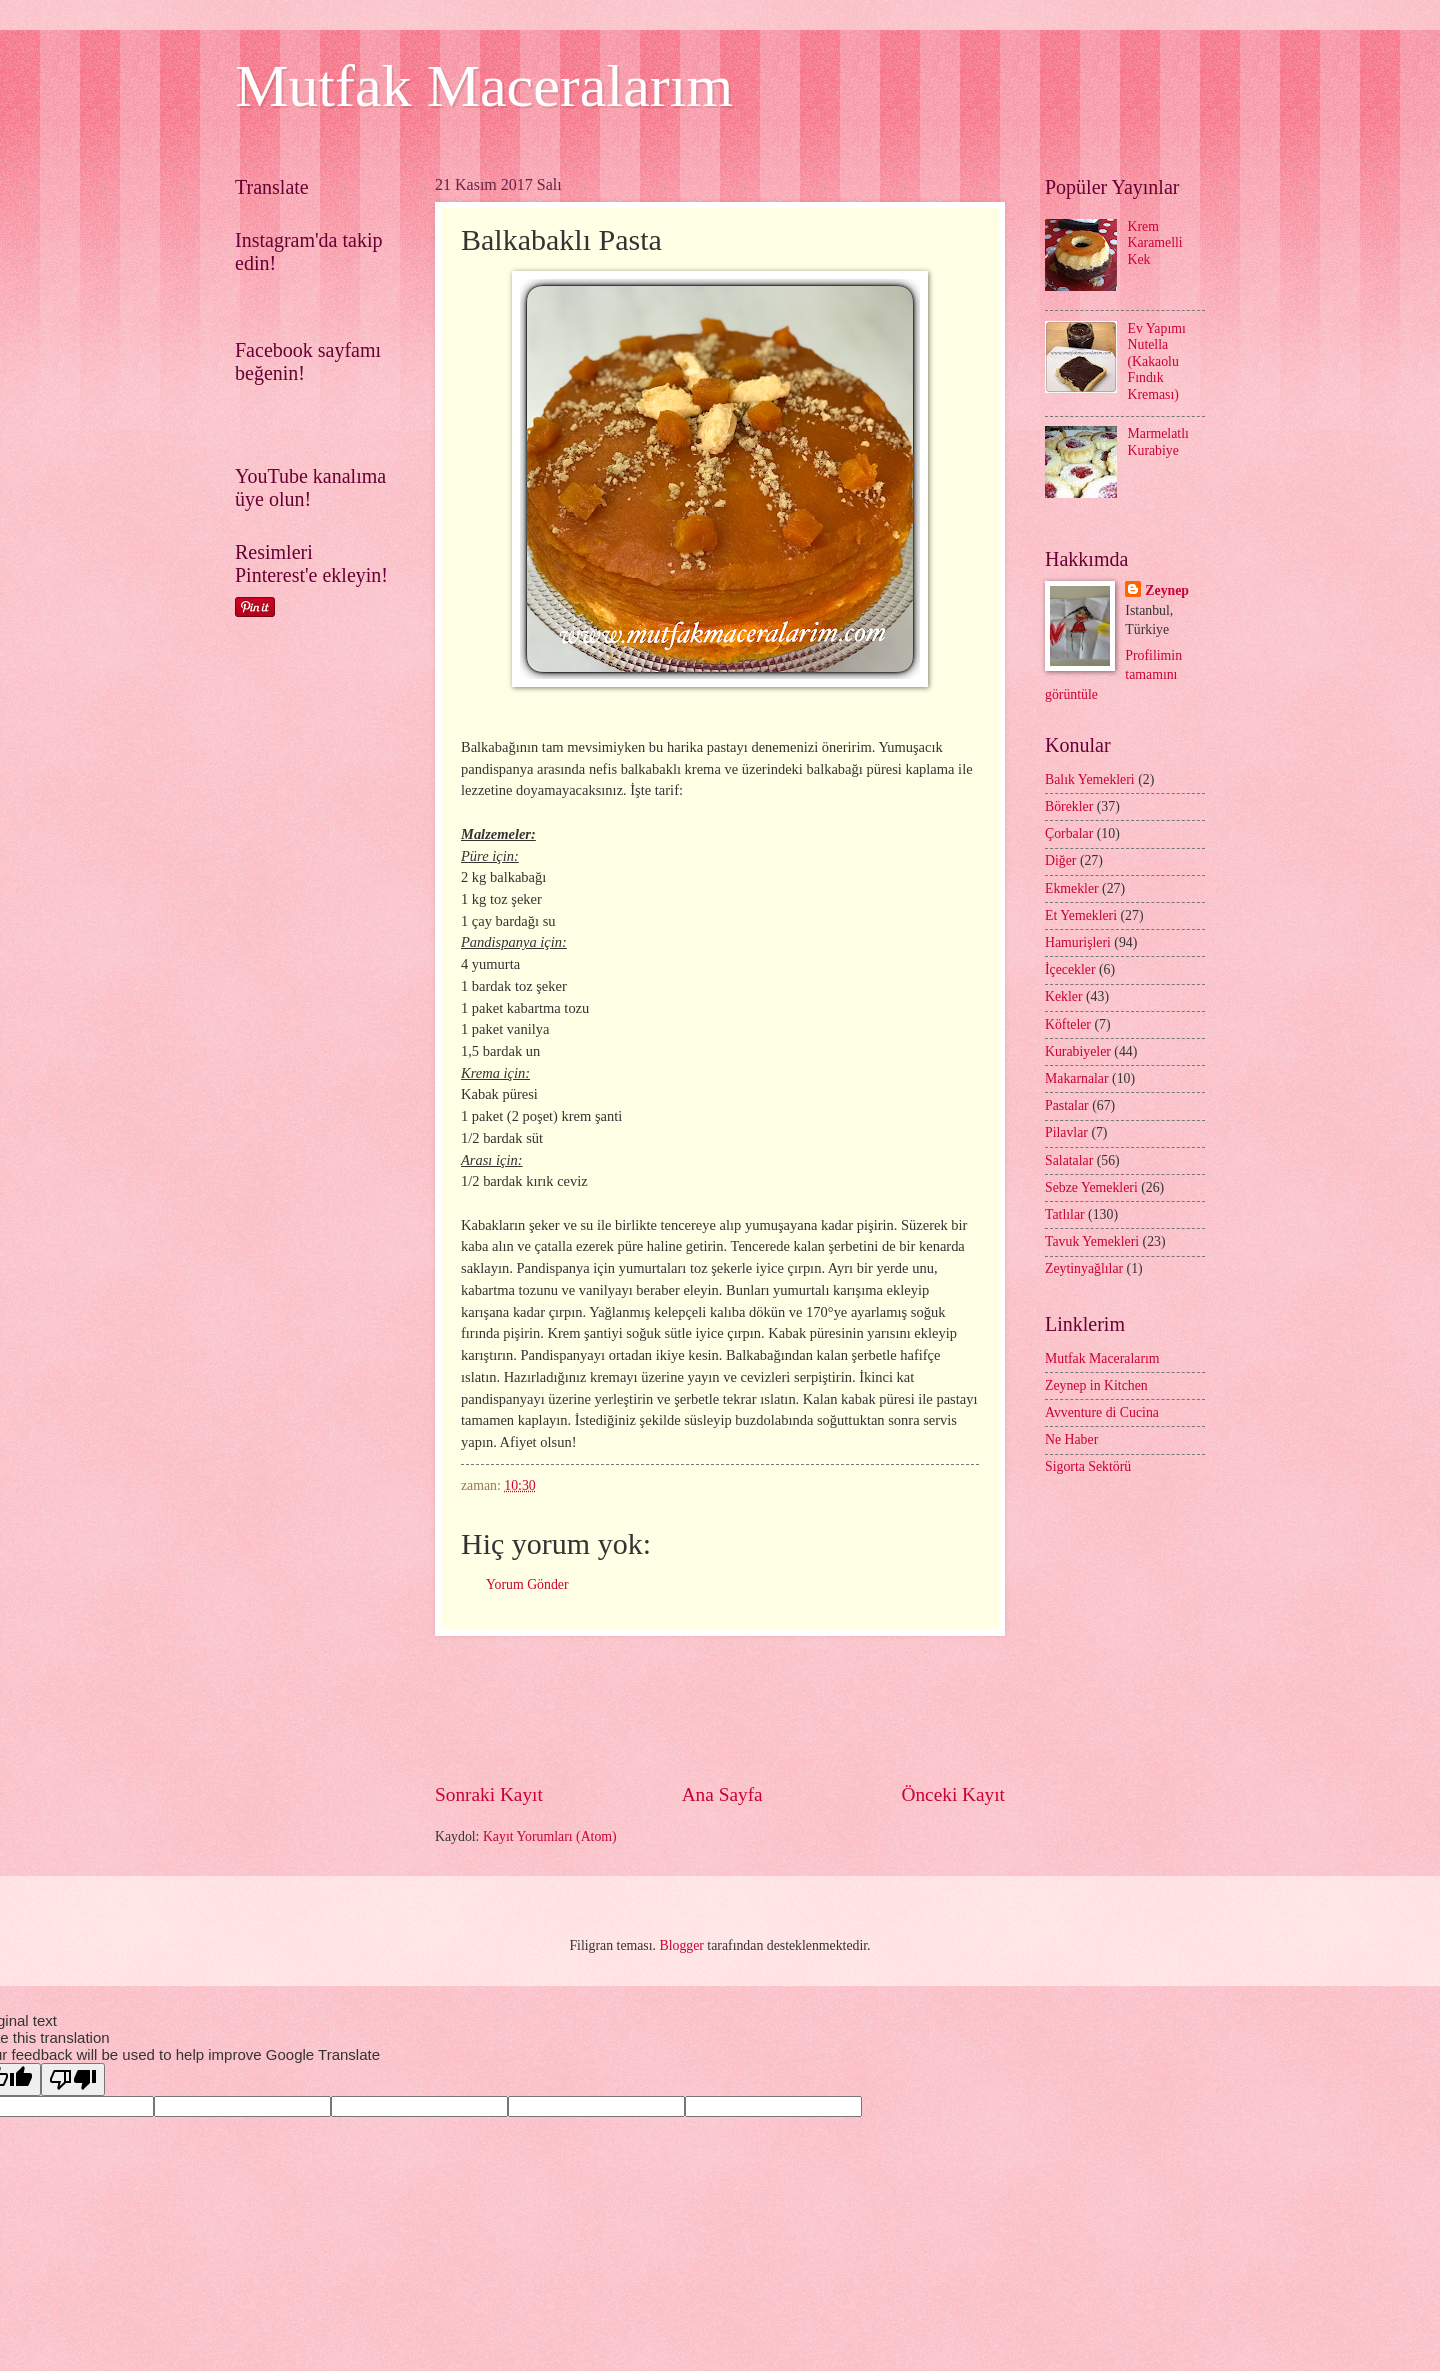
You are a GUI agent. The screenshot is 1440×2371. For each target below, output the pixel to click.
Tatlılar (1065, 1214)
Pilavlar (1066, 1132)
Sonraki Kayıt (489, 1794)
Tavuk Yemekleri (1092, 1241)
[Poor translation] (73, 2079)
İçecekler (1070, 969)
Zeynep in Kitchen (1096, 1385)
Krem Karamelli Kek (1155, 243)
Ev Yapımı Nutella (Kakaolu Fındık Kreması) (1157, 361)
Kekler (1064, 996)
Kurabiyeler (1078, 1051)
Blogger (681, 1945)
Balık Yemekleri (1090, 779)
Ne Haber (1071, 1439)
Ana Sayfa (722, 1794)
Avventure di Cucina (1102, 1412)
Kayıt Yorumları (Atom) (550, 1836)
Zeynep (1167, 590)
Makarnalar (1077, 1078)
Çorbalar (1069, 833)
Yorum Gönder (527, 1584)
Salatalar (1069, 1160)
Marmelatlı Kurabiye (1158, 442)
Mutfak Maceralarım (484, 86)
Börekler (1069, 806)
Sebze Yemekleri (1091, 1187)
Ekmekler (1072, 888)
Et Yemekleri (1081, 915)
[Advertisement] (799, 1708)
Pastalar (1067, 1105)
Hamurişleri (1078, 942)
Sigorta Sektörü (1088, 1466)
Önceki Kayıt (953, 1794)
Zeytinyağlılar (1084, 1268)
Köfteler (1068, 1024)
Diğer (1060, 860)
